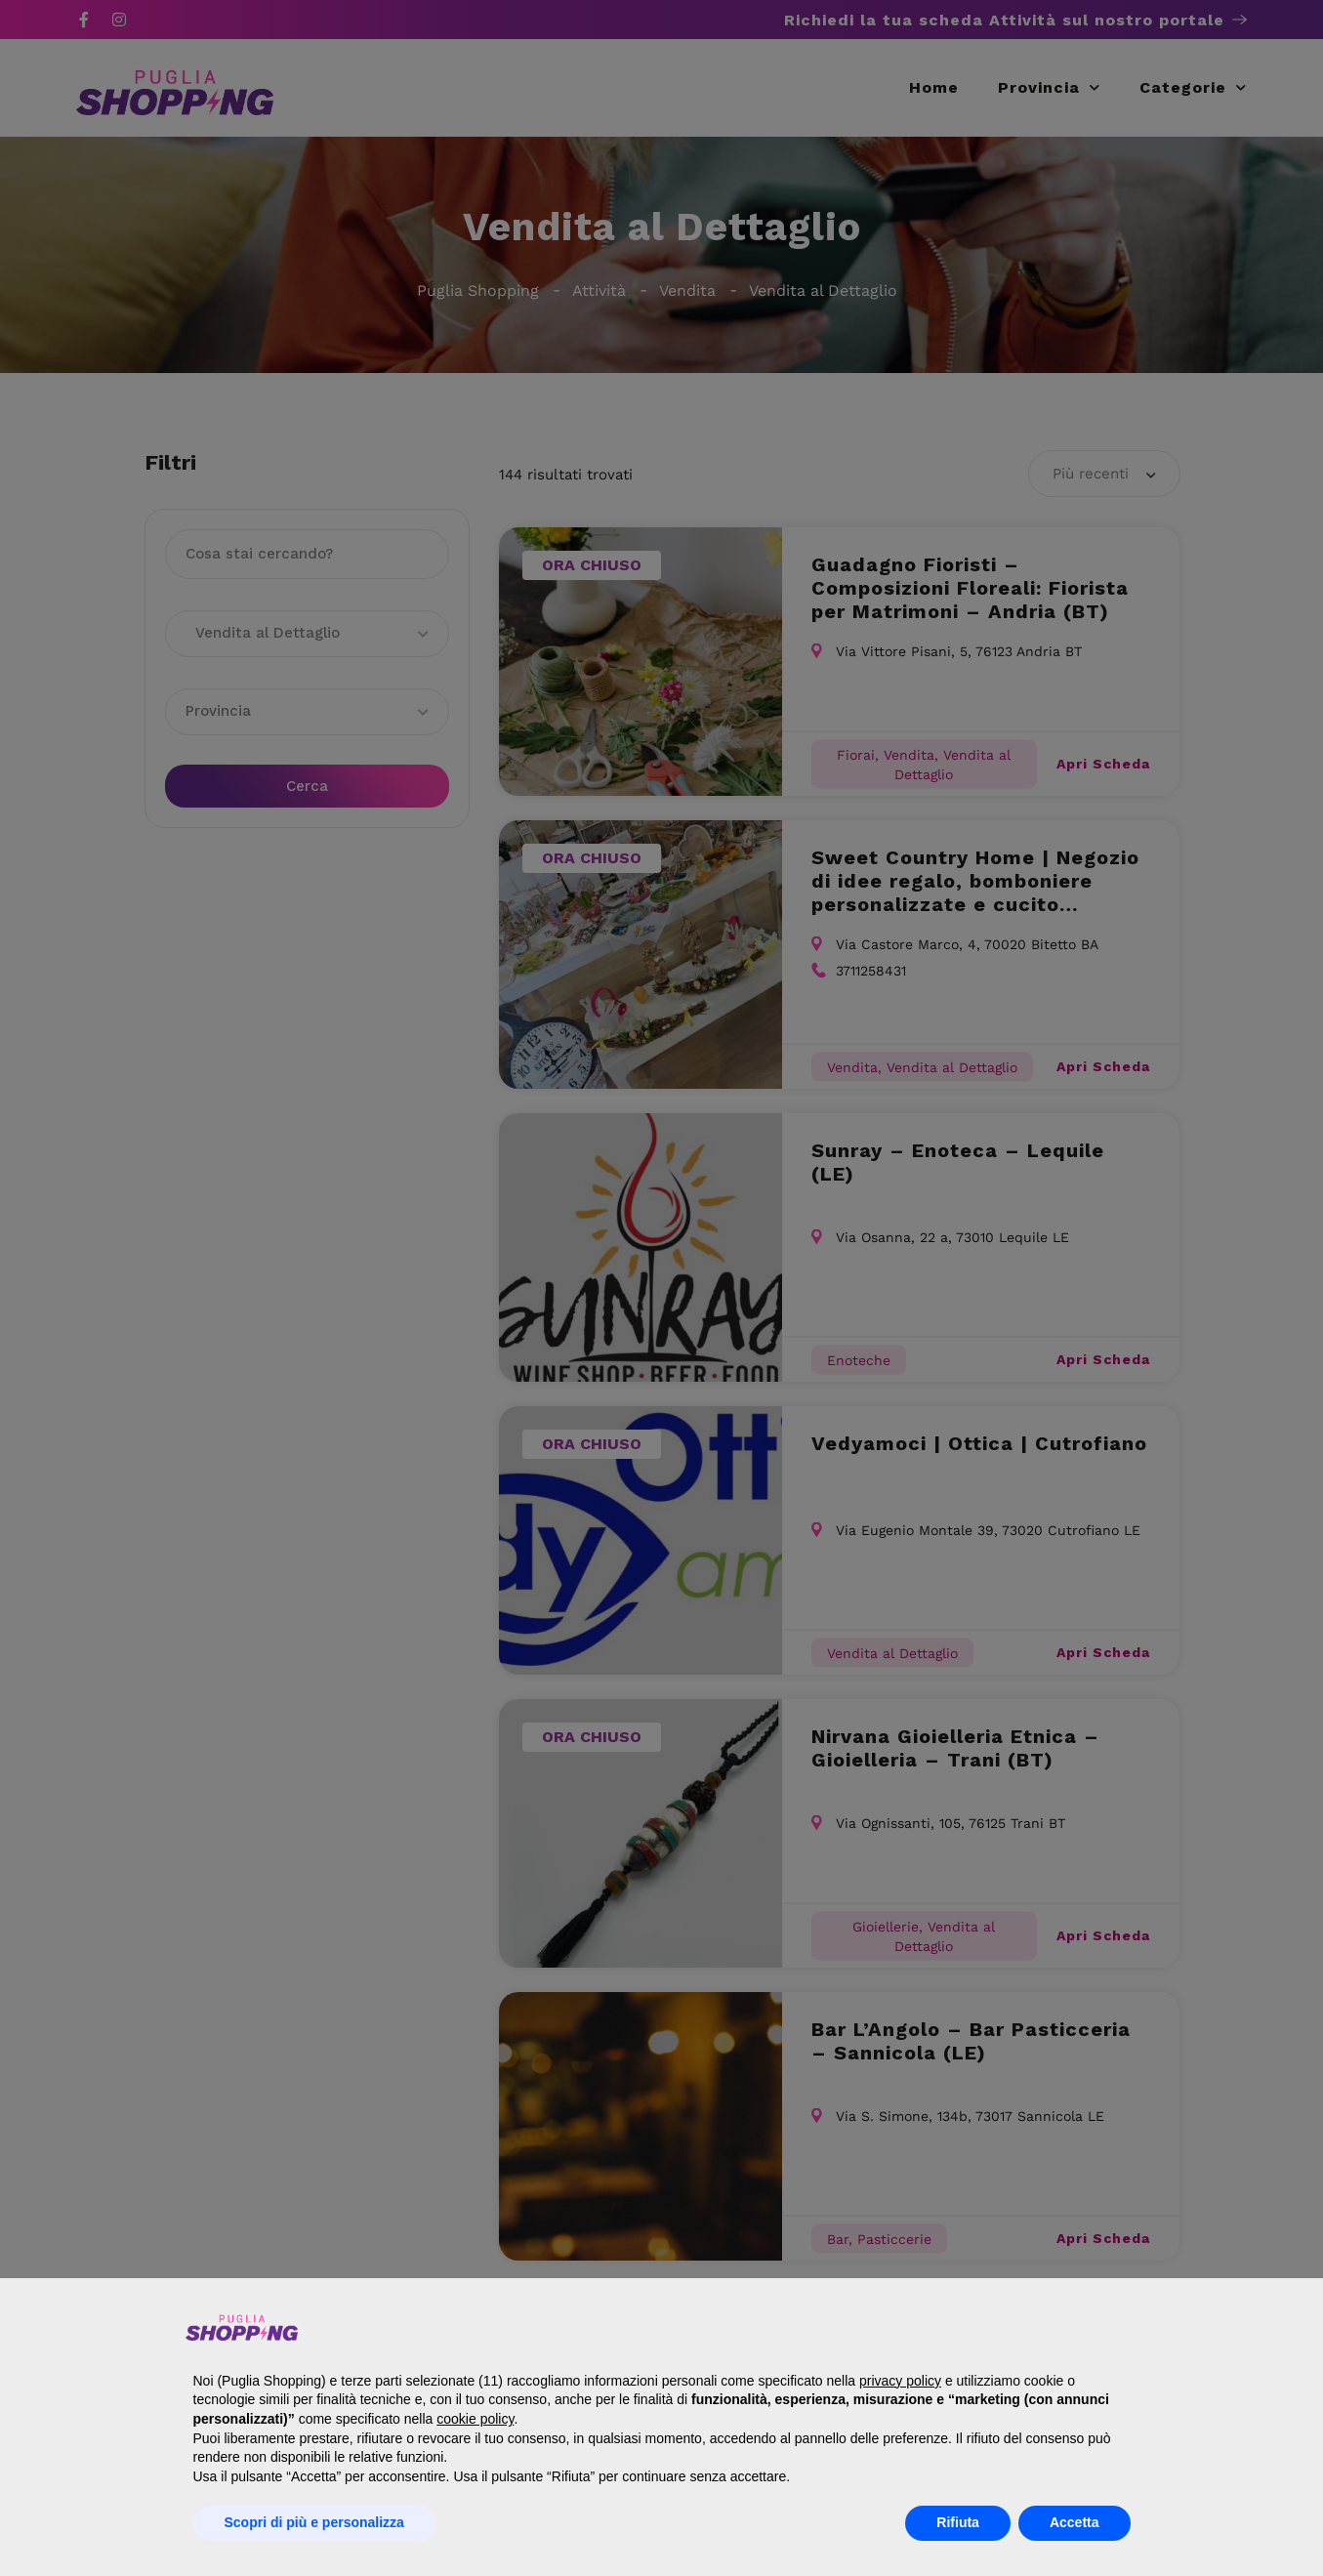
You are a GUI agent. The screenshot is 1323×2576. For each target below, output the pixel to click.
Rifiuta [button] (957, 2522)
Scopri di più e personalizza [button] (314, 2522)
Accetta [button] (1074, 2522)
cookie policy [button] (475, 2419)
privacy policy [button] (900, 2381)
